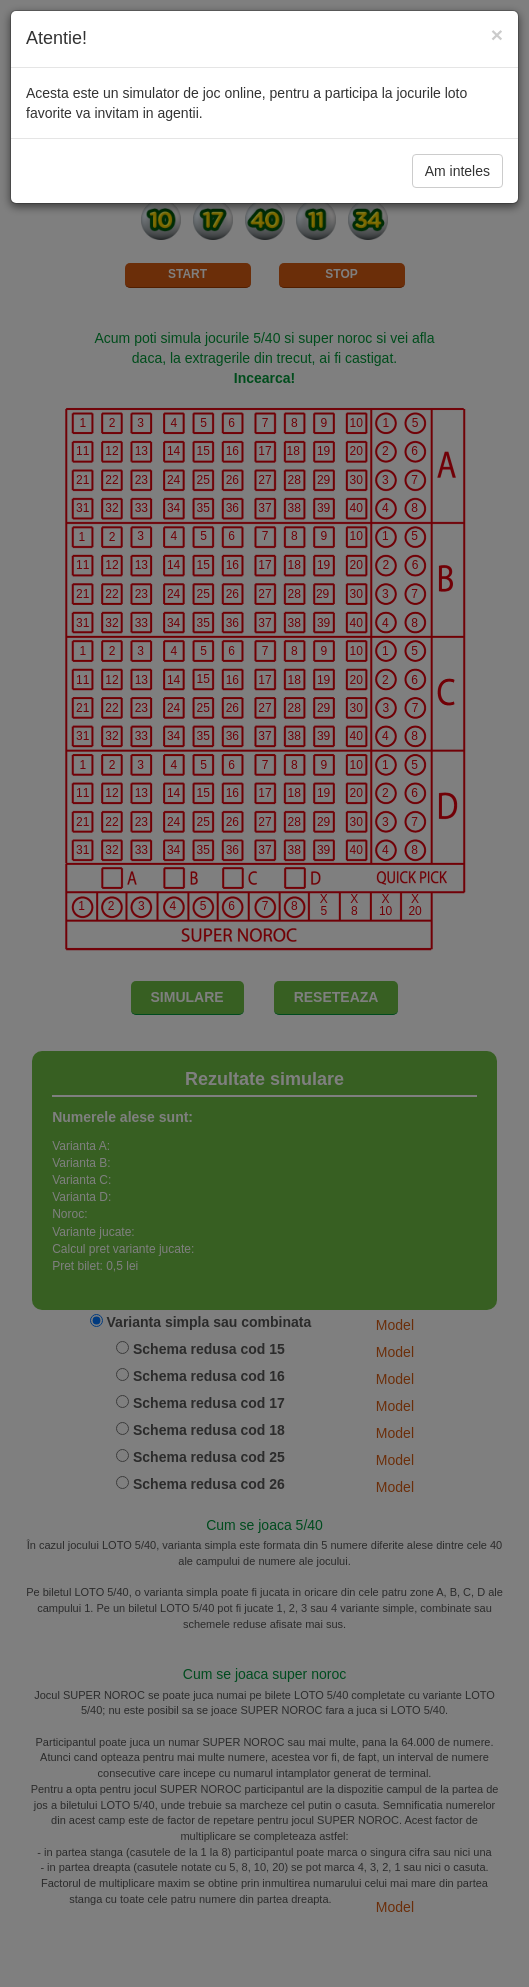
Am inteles (457, 171)
